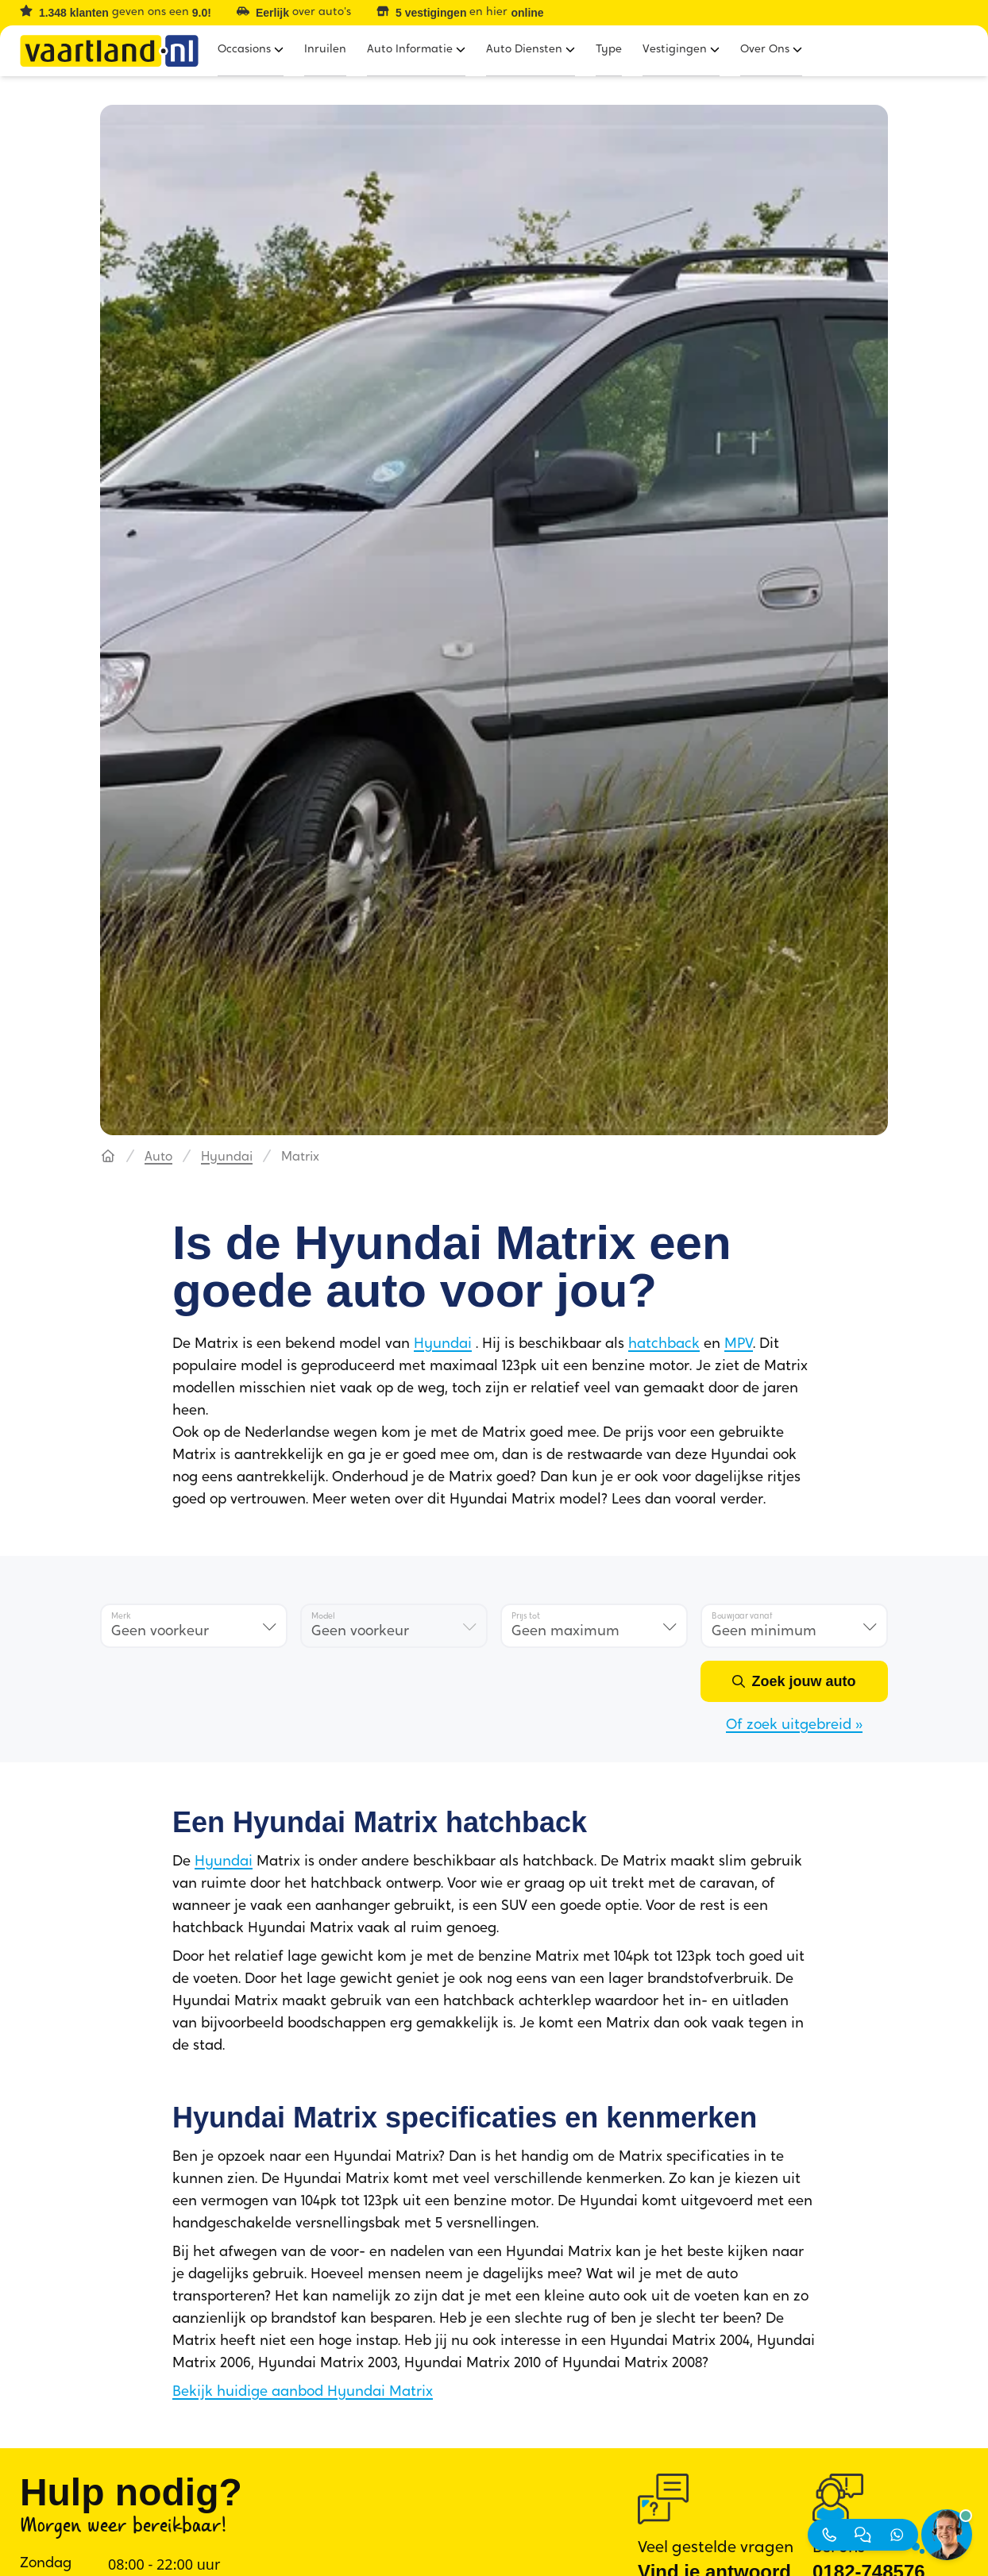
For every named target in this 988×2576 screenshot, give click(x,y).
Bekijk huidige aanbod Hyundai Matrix (302, 2392)
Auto (158, 1157)
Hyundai (227, 1157)
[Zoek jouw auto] (794, 1681)
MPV (738, 1344)
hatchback (664, 1344)
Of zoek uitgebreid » (794, 1725)
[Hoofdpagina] (108, 1157)
